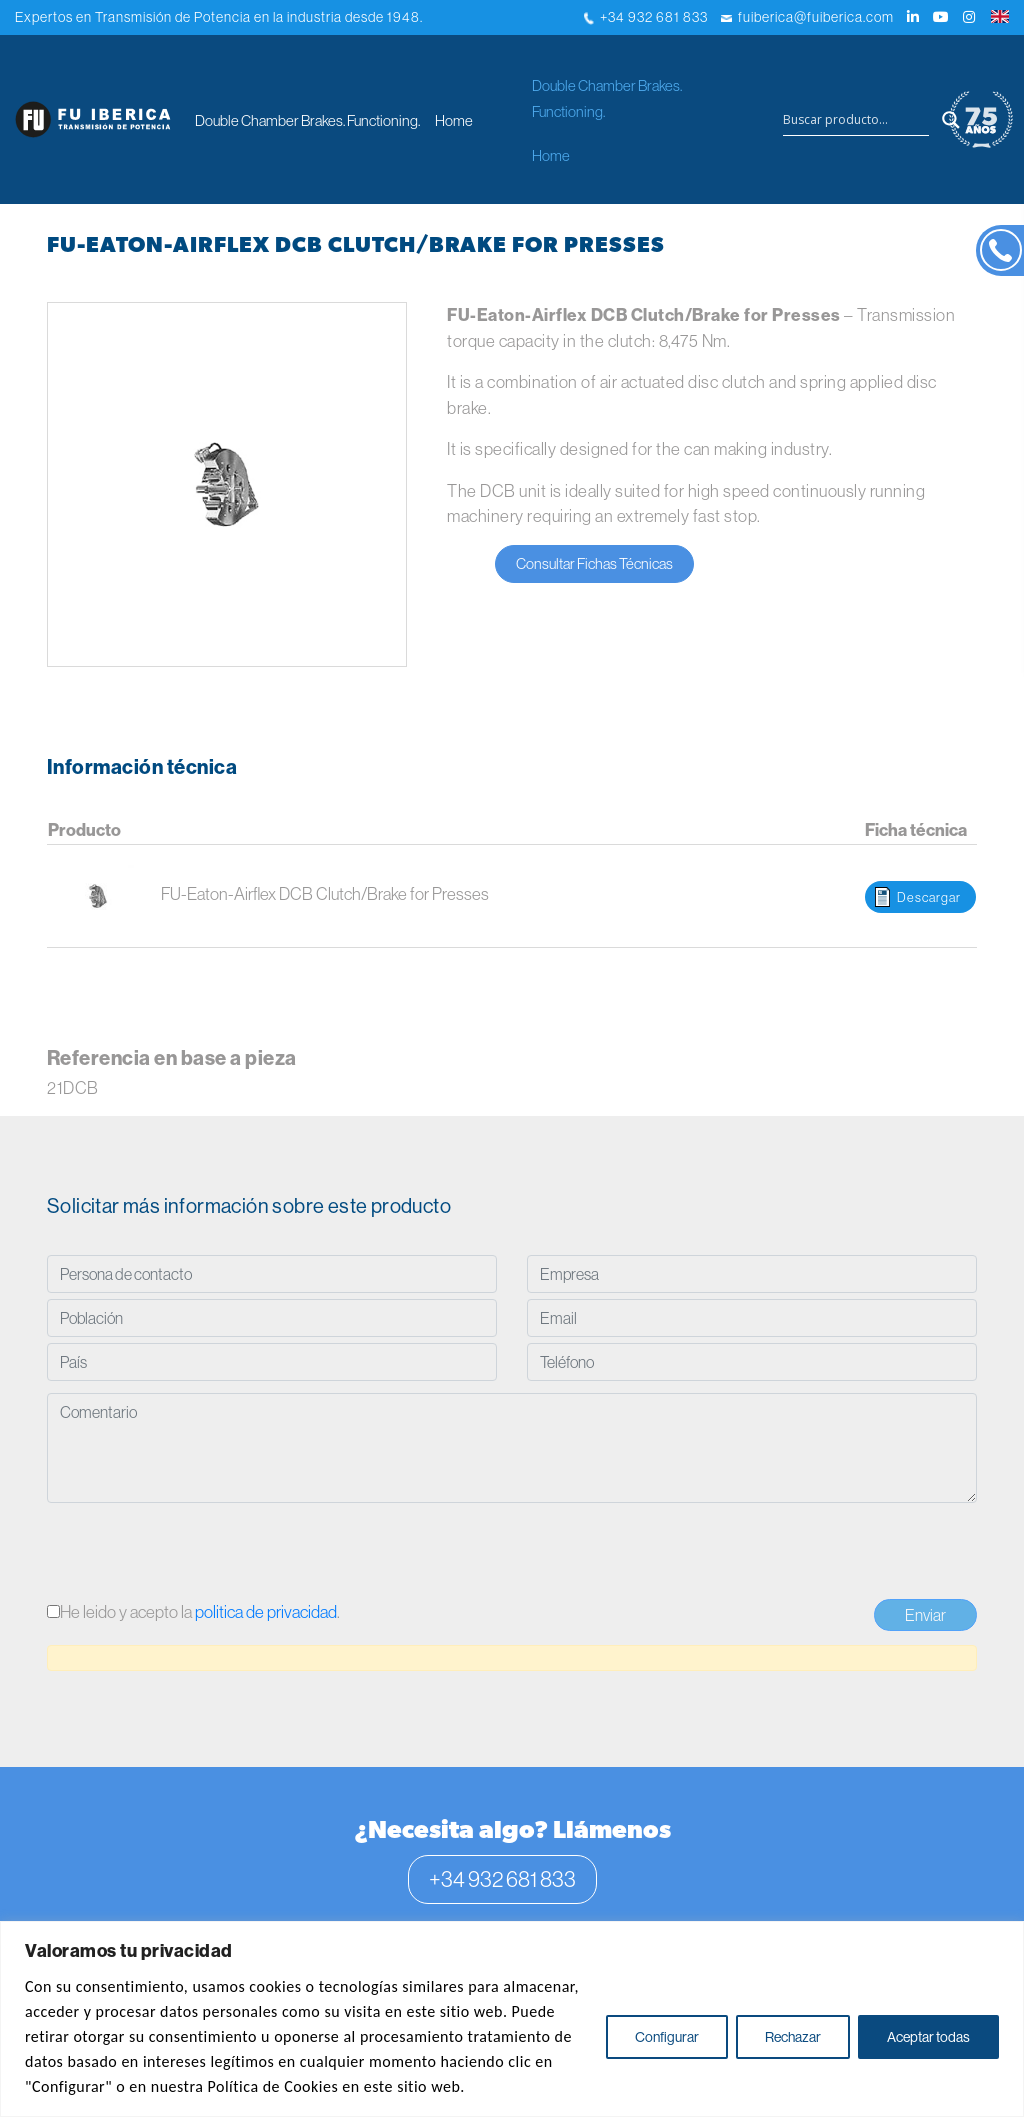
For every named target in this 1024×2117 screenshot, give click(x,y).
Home (454, 120)
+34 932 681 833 (646, 17)
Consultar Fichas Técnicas (594, 563)
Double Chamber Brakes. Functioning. (307, 120)
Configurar (667, 2037)
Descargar (929, 897)
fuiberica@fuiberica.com (807, 17)
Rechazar (793, 2037)
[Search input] (856, 120)
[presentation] (199, 1554)
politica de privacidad (266, 1611)
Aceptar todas (928, 2037)
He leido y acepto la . (193, 1611)
